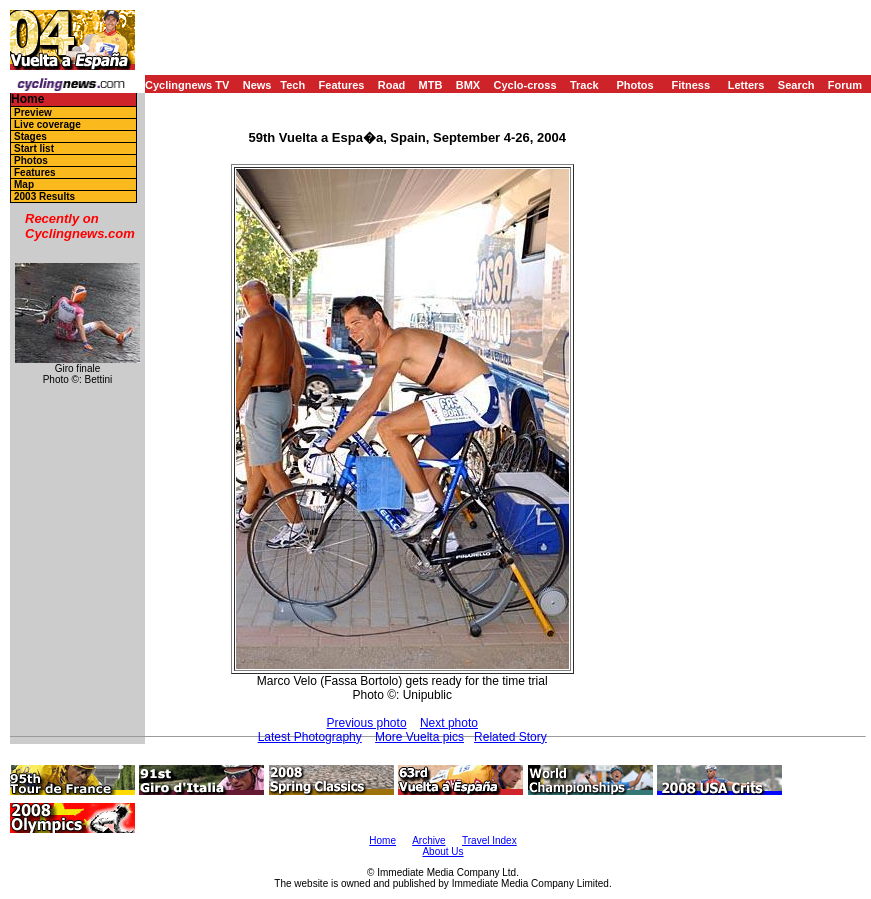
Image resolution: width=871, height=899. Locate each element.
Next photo (449, 723)
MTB (431, 85)
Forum (845, 85)
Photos (634, 85)
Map (24, 184)
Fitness (690, 85)
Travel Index (489, 840)
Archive (428, 840)
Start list (34, 148)
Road (392, 85)
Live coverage (47, 124)
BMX (468, 85)
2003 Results (44, 196)
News (257, 85)
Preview (33, 112)
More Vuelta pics (419, 737)
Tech (292, 85)
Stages (30, 136)
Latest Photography (310, 737)
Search (796, 85)
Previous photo (367, 723)
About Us (442, 851)
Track (584, 85)
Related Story (510, 737)
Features (342, 85)
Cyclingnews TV (187, 85)
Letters (746, 85)
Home (27, 99)
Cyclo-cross (525, 85)
